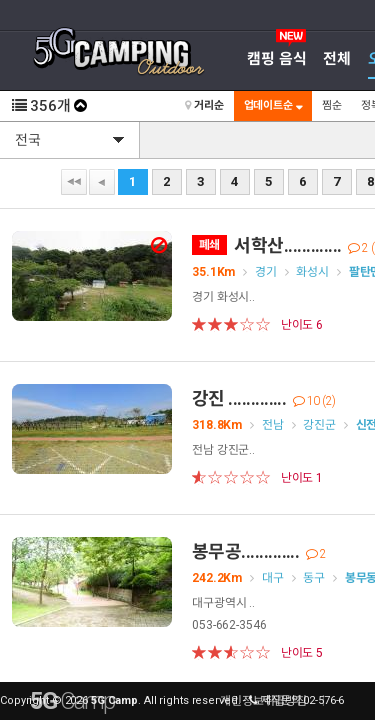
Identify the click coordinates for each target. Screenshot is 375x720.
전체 (337, 59)
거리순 (204, 105)
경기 (266, 272)
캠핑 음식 (276, 59)
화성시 (312, 272)
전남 (273, 425)
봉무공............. (259, 551)
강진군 (319, 425)
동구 (314, 578)
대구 (273, 578)
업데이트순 (273, 105)
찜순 (332, 105)
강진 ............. (264, 398)
